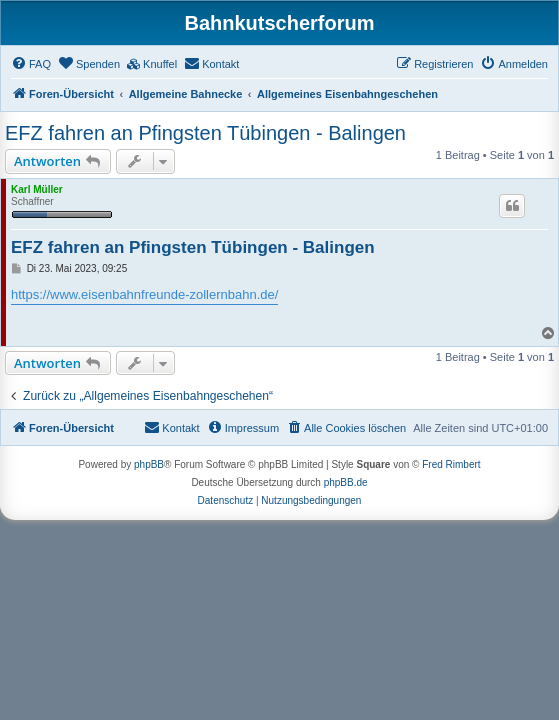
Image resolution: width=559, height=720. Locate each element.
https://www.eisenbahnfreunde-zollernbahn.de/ (144, 294)
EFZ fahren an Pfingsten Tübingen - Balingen (205, 133)
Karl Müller (37, 189)
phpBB (149, 464)
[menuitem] (31, 64)
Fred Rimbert (451, 464)
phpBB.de (346, 482)
